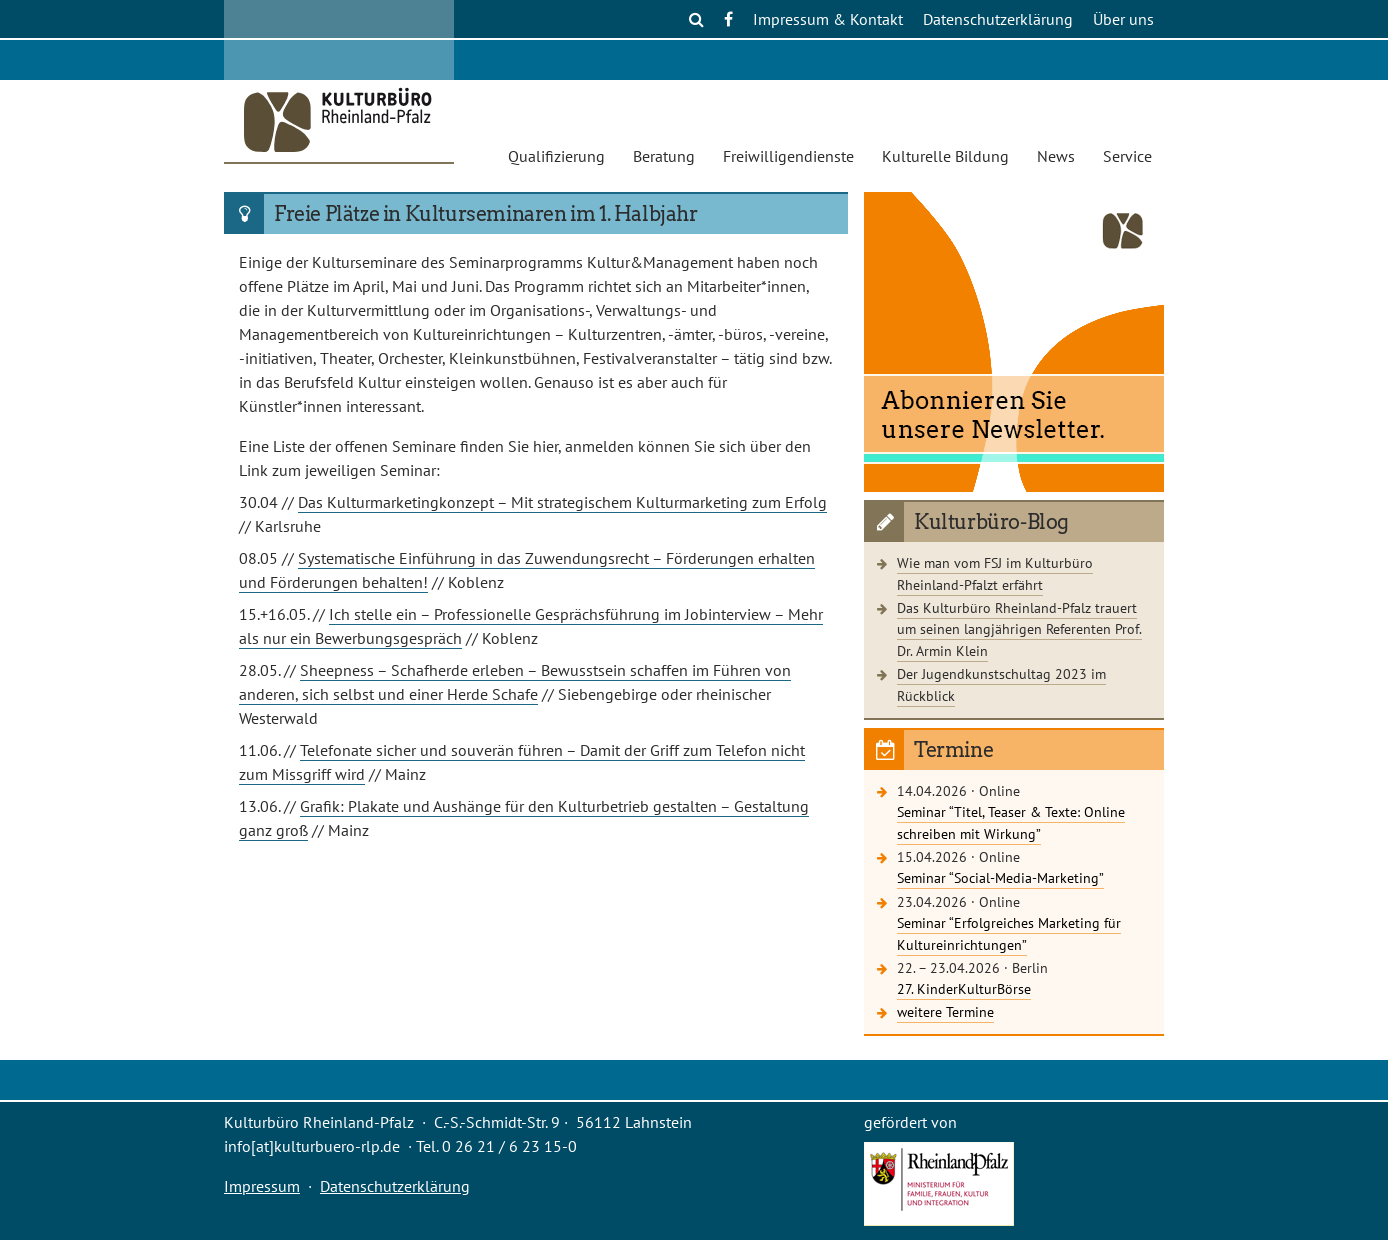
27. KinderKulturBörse (964, 988)
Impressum (262, 1186)
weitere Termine (945, 1011)
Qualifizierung (556, 156)
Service (1127, 156)
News (1056, 156)
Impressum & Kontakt (828, 19)
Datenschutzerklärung (998, 19)
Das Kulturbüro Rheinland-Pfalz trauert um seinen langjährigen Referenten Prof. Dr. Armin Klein (1019, 629)
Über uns (1123, 19)
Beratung (664, 156)
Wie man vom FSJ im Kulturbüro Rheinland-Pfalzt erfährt (995, 573)
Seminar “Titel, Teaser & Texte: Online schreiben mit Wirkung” (1011, 822)
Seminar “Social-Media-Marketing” (1000, 877)
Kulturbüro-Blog (991, 522)
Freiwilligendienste (788, 156)
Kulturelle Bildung (945, 156)
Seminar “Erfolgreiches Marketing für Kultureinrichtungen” (1009, 933)
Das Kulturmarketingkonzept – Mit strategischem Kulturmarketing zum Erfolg (562, 502)
